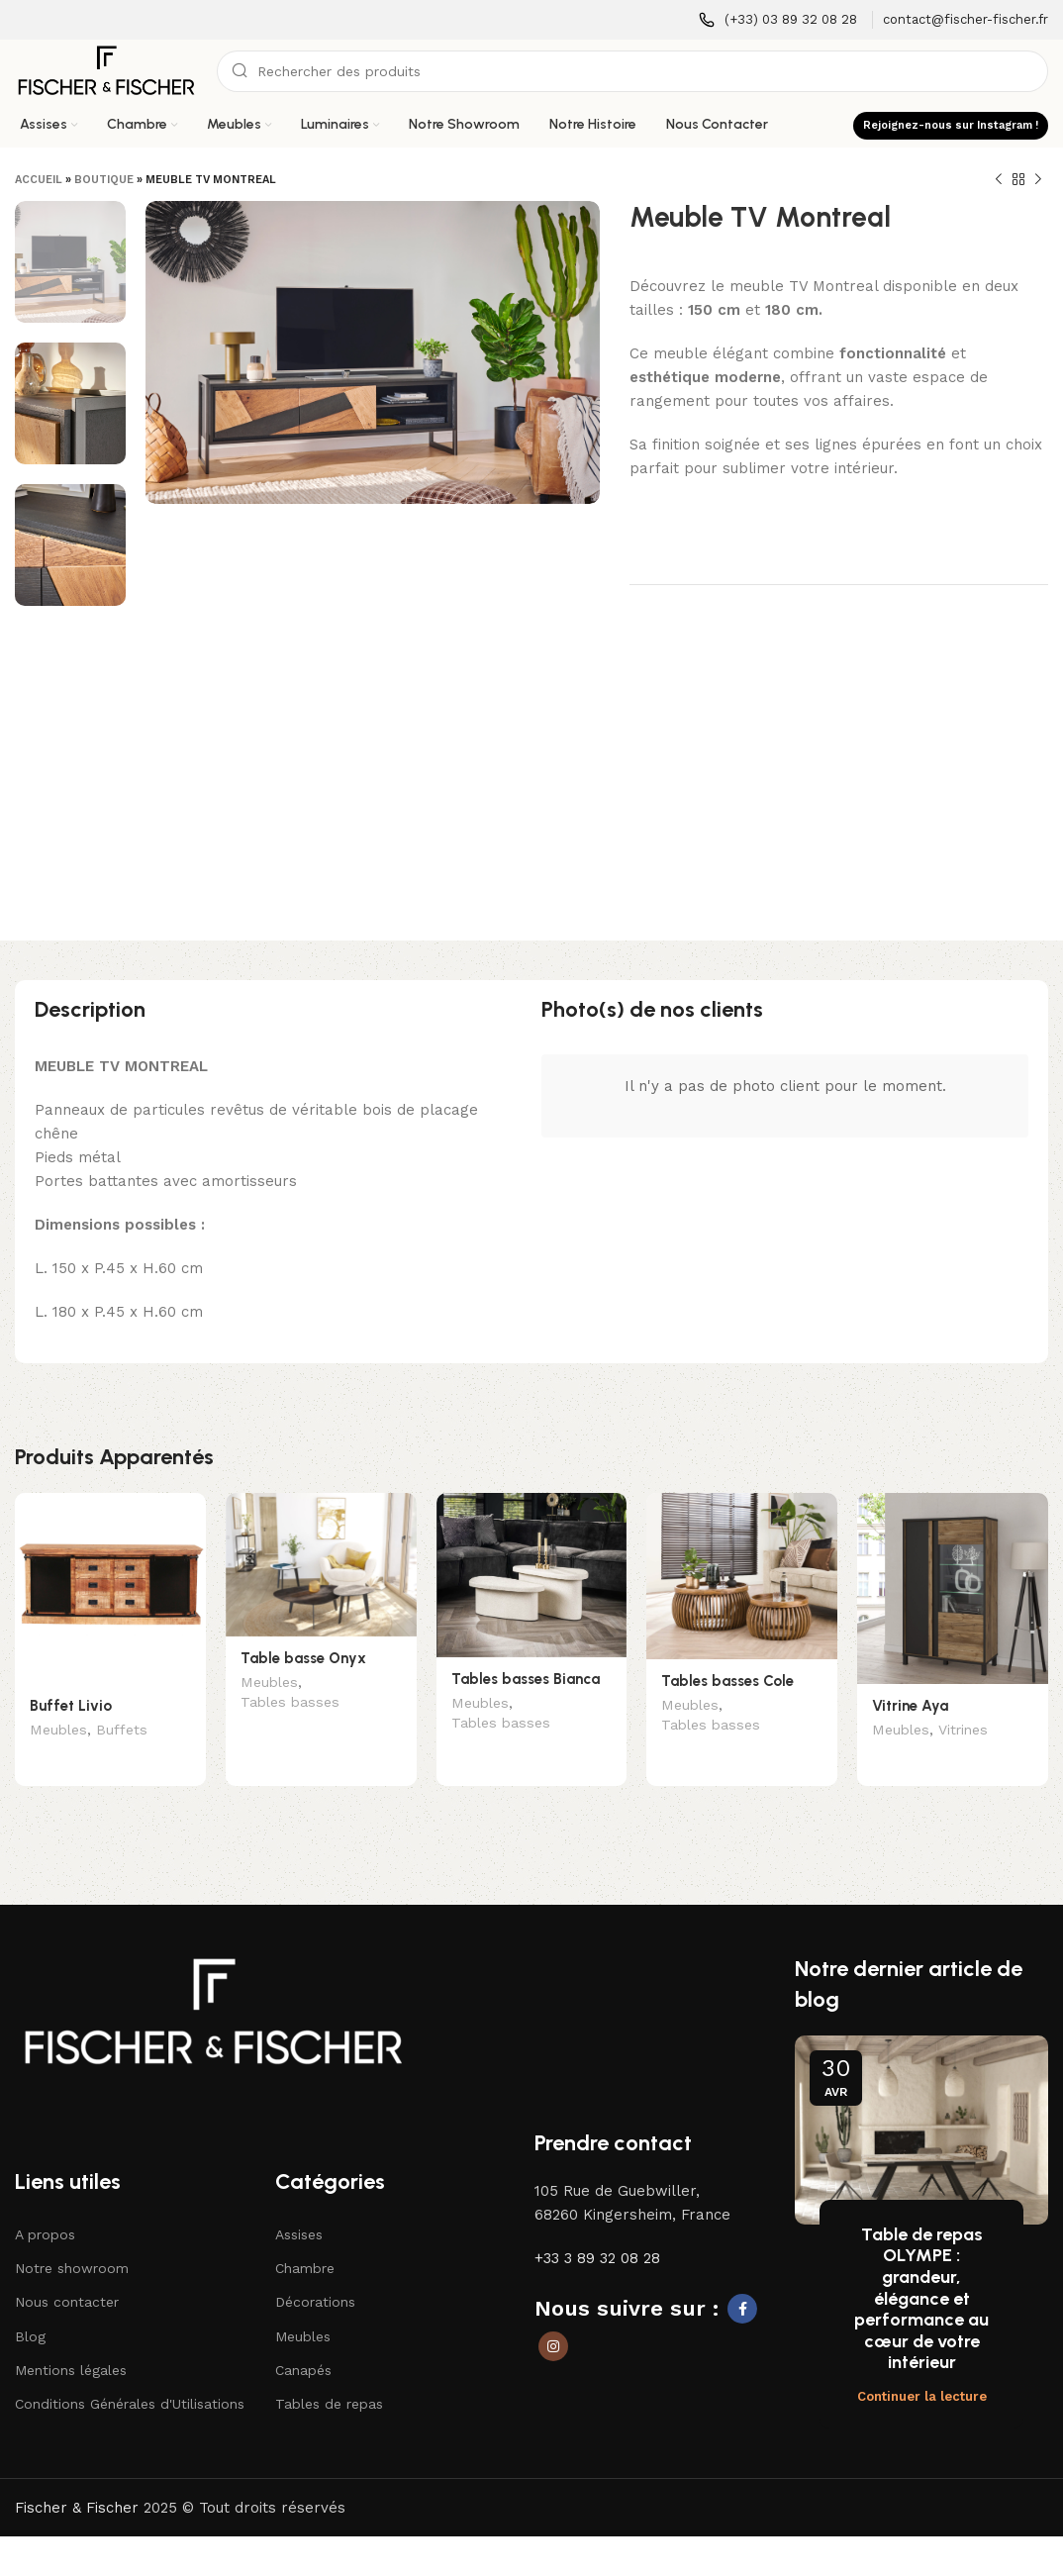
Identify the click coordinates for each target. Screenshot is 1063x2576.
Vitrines (963, 1731)
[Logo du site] (106, 70)
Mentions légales (71, 2340)
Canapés (303, 2340)
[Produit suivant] (1038, 180)
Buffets (121, 1731)
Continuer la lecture (922, 2366)
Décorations (315, 2273)
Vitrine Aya (910, 1706)
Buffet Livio (71, 1706)
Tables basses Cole (727, 1681)
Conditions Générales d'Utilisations (129, 2374)
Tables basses (290, 1704)
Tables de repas (329, 2374)
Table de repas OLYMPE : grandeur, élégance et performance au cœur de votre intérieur (921, 2269)
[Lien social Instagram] (553, 2316)
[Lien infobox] (778, 20)
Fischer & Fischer (77, 2478)
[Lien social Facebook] (742, 2279)
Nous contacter (67, 2273)
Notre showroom (72, 2238)
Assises (299, 2205)
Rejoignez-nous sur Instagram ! (950, 125)
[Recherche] (632, 71)
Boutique (104, 179)
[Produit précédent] (999, 180)
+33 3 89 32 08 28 (597, 2228)
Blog (30, 2307)
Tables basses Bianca (525, 1679)
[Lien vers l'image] (213, 1981)
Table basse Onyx (303, 1658)
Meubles (58, 1731)
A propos (45, 2205)
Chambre (305, 2238)
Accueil (38, 179)
